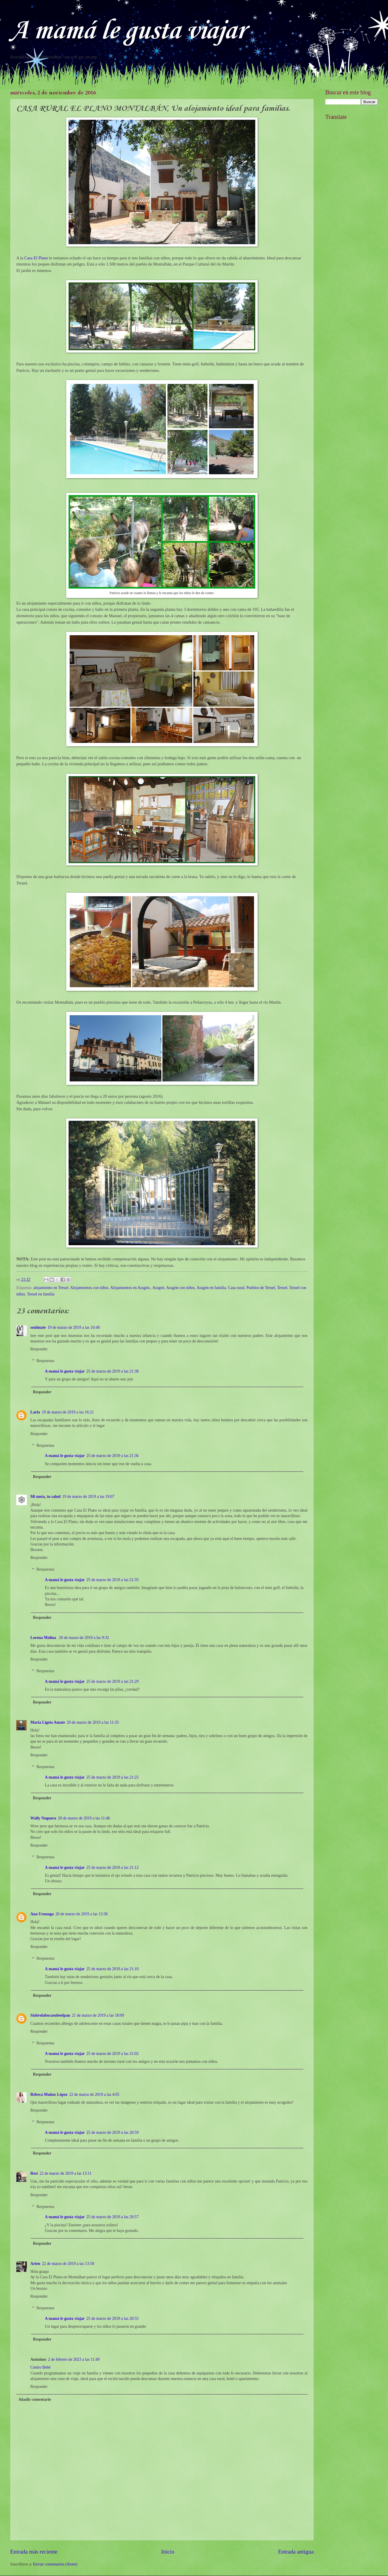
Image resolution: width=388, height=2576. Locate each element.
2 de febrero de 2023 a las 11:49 (73, 2359)
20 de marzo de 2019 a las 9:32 (84, 1637)
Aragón (158, 1288)
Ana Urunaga (42, 1914)
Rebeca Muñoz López (48, 2094)
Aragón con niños (180, 1288)
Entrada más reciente (33, 2552)
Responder (39, 1349)
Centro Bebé (40, 2367)
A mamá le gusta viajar (127, 31)
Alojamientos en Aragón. (130, 1288)
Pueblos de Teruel (261, 1288)
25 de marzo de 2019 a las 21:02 (112, 2053)
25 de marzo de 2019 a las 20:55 (112, 2318)
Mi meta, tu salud (45, 1496)
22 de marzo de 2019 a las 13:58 (68, 2263)
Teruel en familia (41, 1294)
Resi (34, 2173)
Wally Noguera (43, 1818)
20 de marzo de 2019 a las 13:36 (81, 1914)
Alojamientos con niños (89, 1288)
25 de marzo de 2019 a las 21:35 (112, 1580)
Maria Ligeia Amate (47, 1722)
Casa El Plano (36, 258)
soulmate (38, 1327)
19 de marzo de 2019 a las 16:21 (68, 1412)
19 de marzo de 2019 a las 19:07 (88, 1496)
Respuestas (45, 1361)
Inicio (167, 2552)
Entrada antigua (296, 2552)
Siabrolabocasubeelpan (50, 2015)
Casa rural (236, 1288)
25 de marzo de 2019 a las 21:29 (112, 1681)
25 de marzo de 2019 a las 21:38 (112, 1371)
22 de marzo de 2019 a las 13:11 (65, 2173)
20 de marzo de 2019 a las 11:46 (84, 1818)
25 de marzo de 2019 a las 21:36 (112, 1455)
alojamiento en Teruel (51, 1288)
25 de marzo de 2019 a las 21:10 (112, 1969)
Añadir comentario (34, 2399)
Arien (35, 2263)
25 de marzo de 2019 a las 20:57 (112, 2217)
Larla (35, 1412)
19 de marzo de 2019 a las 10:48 (74, 1327)
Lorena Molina (43, 1637)
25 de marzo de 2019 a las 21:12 (112, 1867)
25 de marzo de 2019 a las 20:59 (112, 2132)
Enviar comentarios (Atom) (55, 2564)
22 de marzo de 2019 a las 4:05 (94, 2094)
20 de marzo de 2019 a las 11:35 (93, 1722)
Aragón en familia (211, 1288)
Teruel (282, 1288)
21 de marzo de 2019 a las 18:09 (98, 2015)
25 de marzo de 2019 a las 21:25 (112, 1777)
